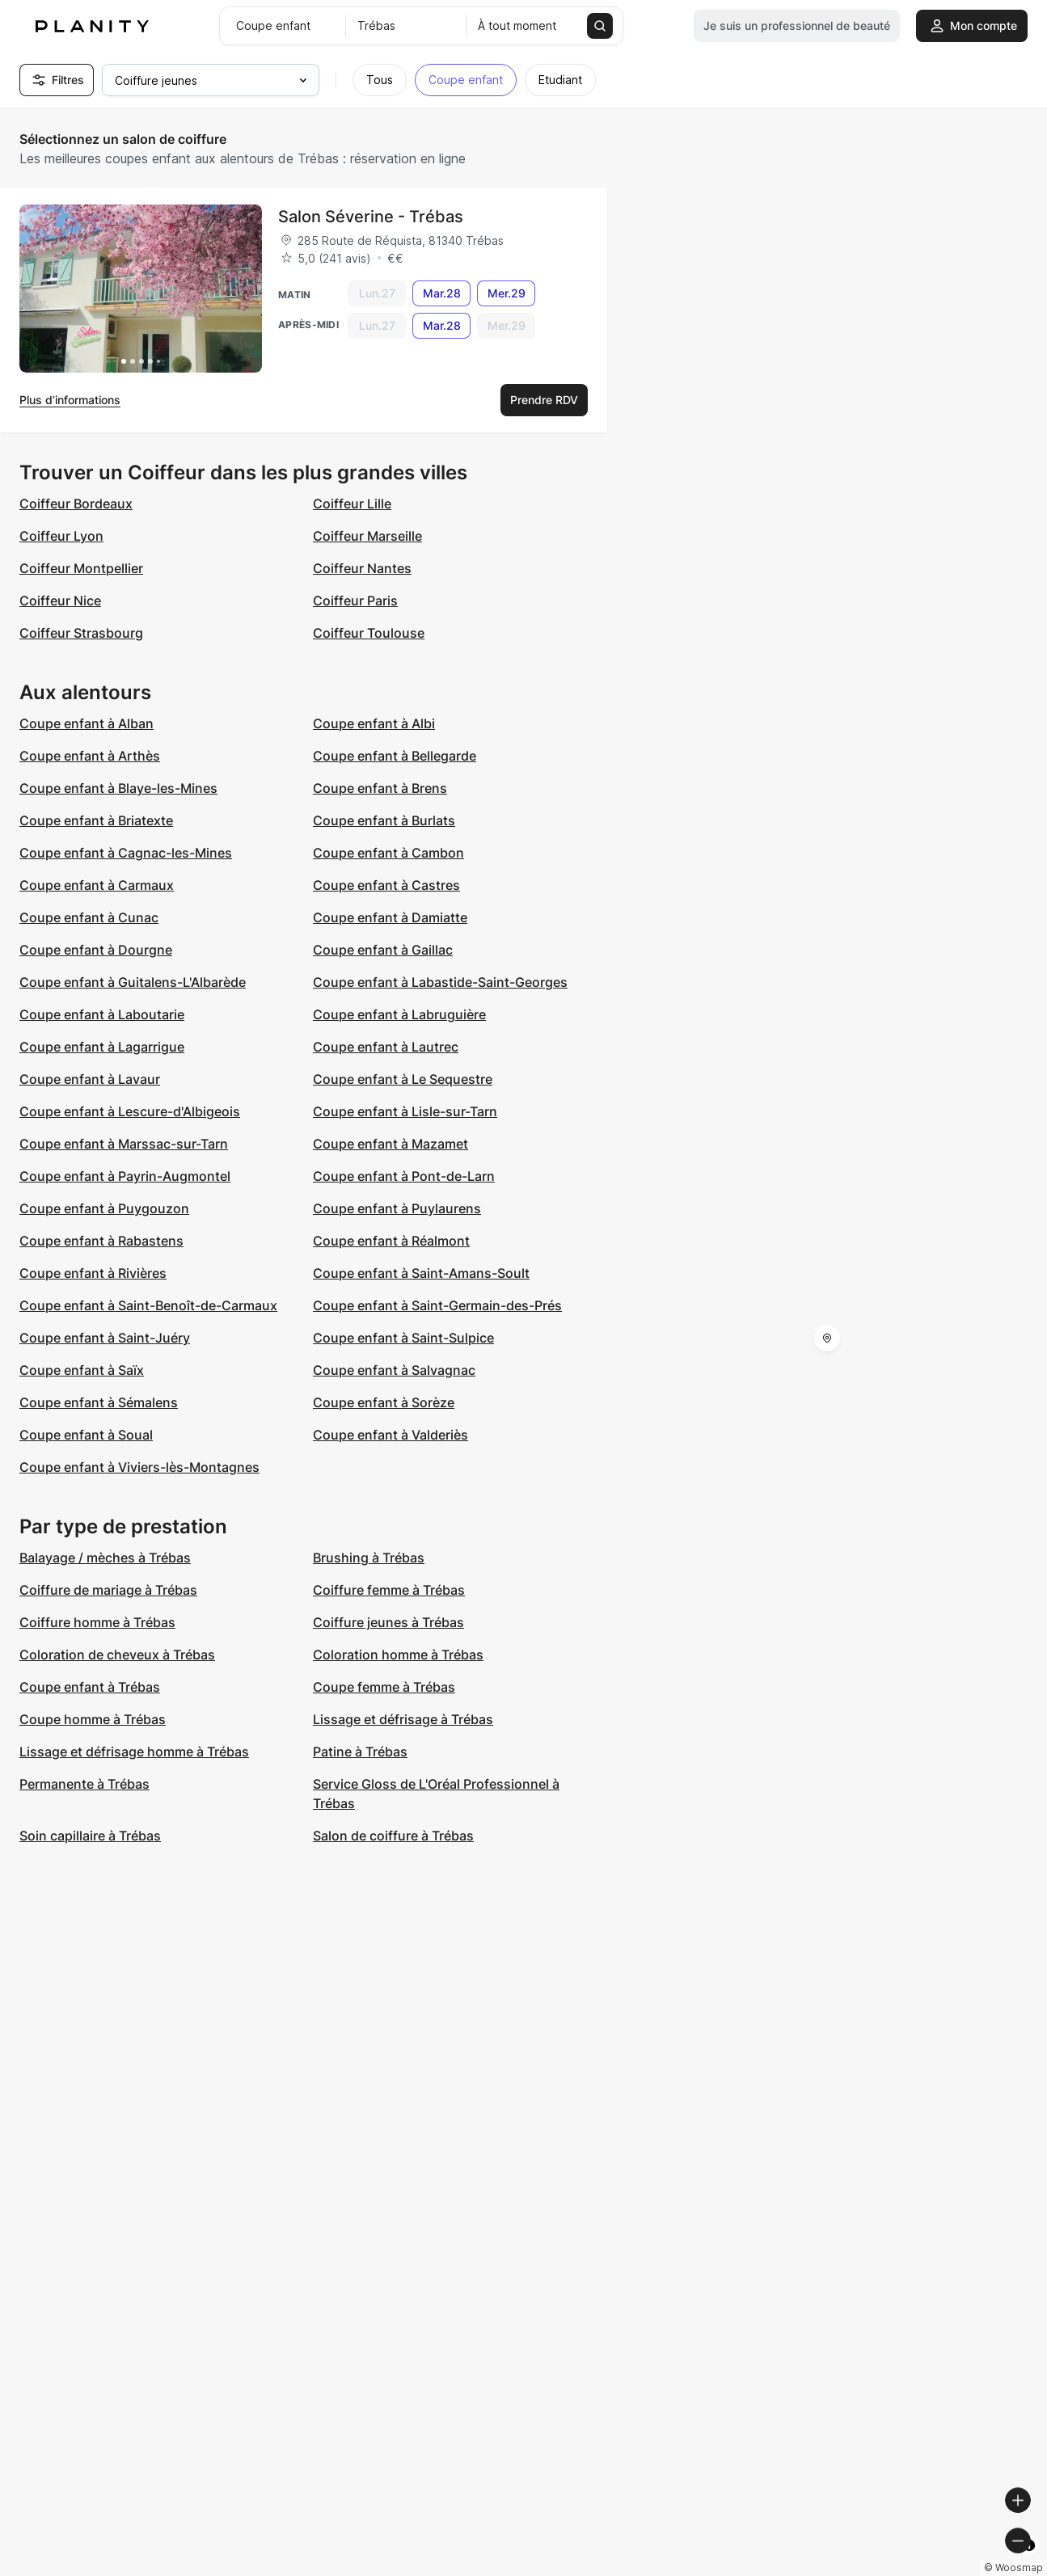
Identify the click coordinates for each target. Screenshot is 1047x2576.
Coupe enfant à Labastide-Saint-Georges (440, 982)
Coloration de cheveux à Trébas (117, 1654)
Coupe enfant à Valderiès (390, 1435)
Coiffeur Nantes (362, 568)
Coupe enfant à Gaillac (383, 950)
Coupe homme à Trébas (92, 1719)
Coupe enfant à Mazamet (390, 1144)
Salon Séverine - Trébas (370, 216)
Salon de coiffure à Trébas (393, 1836)
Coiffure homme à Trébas (97, 1622)
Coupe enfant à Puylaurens (397, 1208)
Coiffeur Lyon (61, 536)
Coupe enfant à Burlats (384, 820)
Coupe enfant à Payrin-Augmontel (124, 1176)
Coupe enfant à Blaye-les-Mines (118, 788)
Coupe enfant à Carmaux (96, 885)
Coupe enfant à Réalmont (391, 1241)
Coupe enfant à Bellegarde (394, 756)
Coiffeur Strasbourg (81, 633)
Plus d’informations (69, 400)
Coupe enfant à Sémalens (98, 1402)
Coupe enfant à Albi (374, 723)
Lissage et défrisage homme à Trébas (134, 1751)
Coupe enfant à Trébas (89, 1687)
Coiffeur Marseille (367, 536)
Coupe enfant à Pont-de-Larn (404, 1176)
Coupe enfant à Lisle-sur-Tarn (405, 1111)
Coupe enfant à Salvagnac (394, 1370)
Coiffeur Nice (60, 600)
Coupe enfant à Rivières (93, 1273)
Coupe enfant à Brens (380, 788)
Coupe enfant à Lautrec (385, 1047)
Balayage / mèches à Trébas (105, 1557)
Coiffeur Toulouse (368, 633)
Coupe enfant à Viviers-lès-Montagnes (139, 1467)
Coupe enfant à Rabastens (101, 1241)
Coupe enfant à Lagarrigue (101, 1047)
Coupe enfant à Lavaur (89, 1079)
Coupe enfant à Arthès (89, 756)
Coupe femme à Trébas (384, 1687)
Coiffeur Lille (352, 503)
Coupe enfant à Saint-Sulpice (403, 1338)
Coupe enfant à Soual (86, 1435)
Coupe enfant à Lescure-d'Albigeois (129, 1111)
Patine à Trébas (360, 1751)
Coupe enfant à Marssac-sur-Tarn (123, 1144)
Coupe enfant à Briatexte (96, 820)
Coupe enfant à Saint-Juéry (104, 1338)
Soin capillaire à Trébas (90, 1836)
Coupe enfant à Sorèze (383, 1402)
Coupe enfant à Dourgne (95, 950)
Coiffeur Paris (355, 600)
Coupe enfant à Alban (86, 723)
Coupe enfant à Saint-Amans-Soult (421, 1273)
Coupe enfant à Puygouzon (104, 1208)
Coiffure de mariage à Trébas (108, 1590)
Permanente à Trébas (84, 1784)
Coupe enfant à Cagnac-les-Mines (125, 853)
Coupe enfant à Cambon (388, 853)
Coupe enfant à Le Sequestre (402, 1079)
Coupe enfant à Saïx (81, 1370)
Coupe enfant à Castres (386, 885)
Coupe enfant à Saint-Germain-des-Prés (437, 1305)
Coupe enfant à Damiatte (390, 917)
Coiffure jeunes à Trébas (388, 1622)
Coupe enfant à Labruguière (399, 1014)
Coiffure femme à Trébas (389, 1590)
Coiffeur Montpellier (81, 568)
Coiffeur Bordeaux (76, 503)
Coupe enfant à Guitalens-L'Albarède (132, 982)
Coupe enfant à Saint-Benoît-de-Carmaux (148, 1305)
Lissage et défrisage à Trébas (403, 1719)
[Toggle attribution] (1029, 2561)
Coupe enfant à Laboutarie (101, 1014)
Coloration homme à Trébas (398, 1654)
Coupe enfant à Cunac (88, 917)
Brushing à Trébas (368, 1557)
